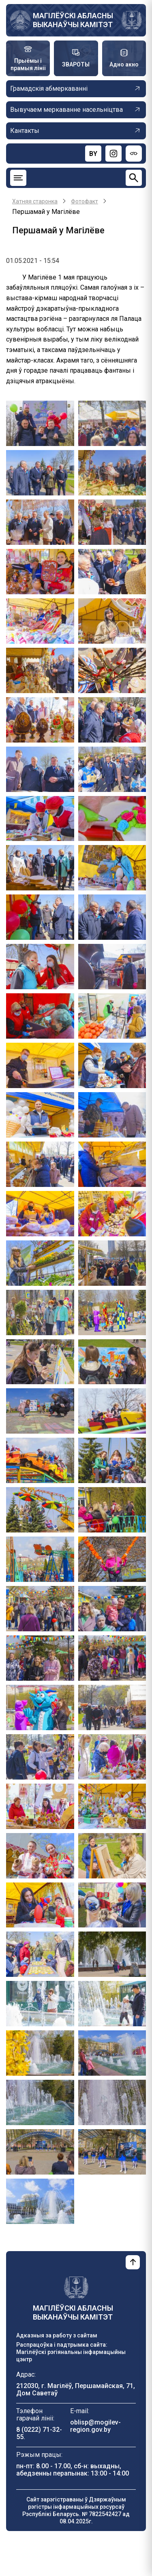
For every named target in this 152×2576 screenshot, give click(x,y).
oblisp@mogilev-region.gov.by (95, 2425)
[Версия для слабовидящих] (134, 153)
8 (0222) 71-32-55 (39, 2433)
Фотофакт (84, 201)
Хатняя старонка (35, 201)
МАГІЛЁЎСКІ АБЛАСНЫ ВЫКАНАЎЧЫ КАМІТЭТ (73, 20)
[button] (40, 423)
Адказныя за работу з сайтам (56, 2335)
